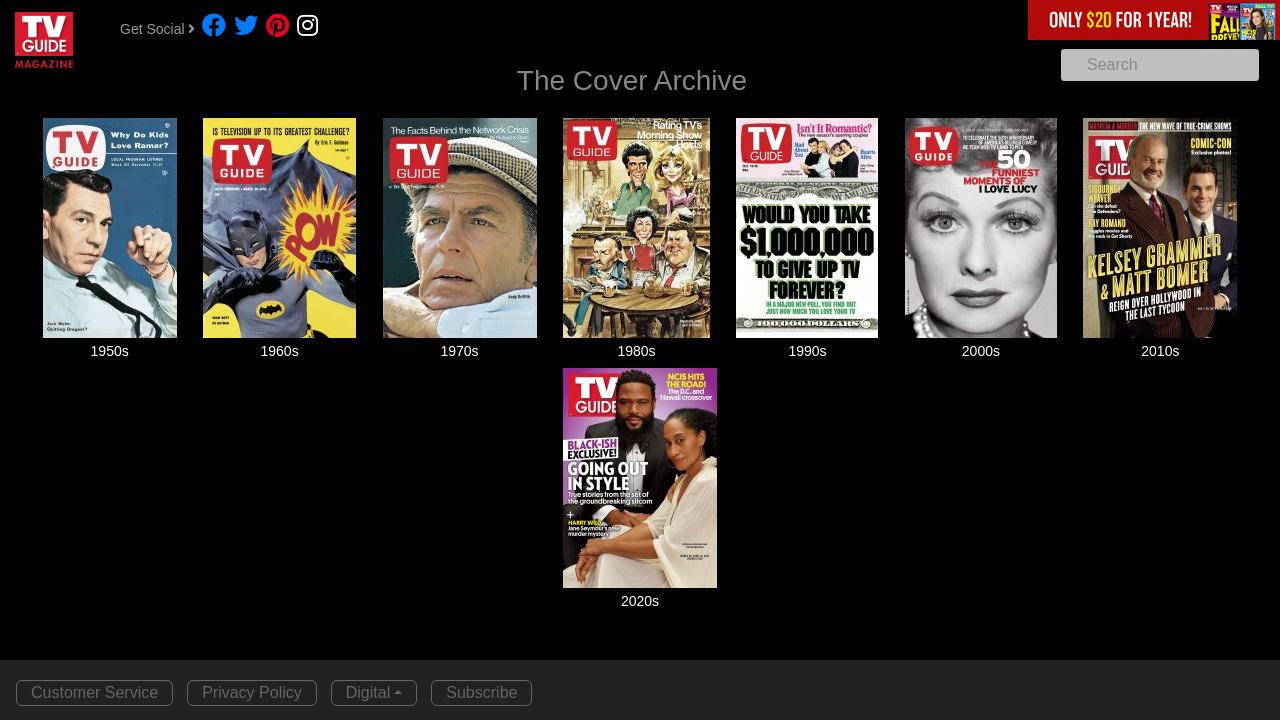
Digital (368, 692)
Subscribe (481, 692)
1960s (280, 351)
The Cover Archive (632, 80)
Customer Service (94, 692)
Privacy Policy (252, 692)
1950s (110, 351)
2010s (1160, 351)
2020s (640, 601)
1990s (807, 351)
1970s (459, 351)
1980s (636, 351)
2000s (981, 351)
